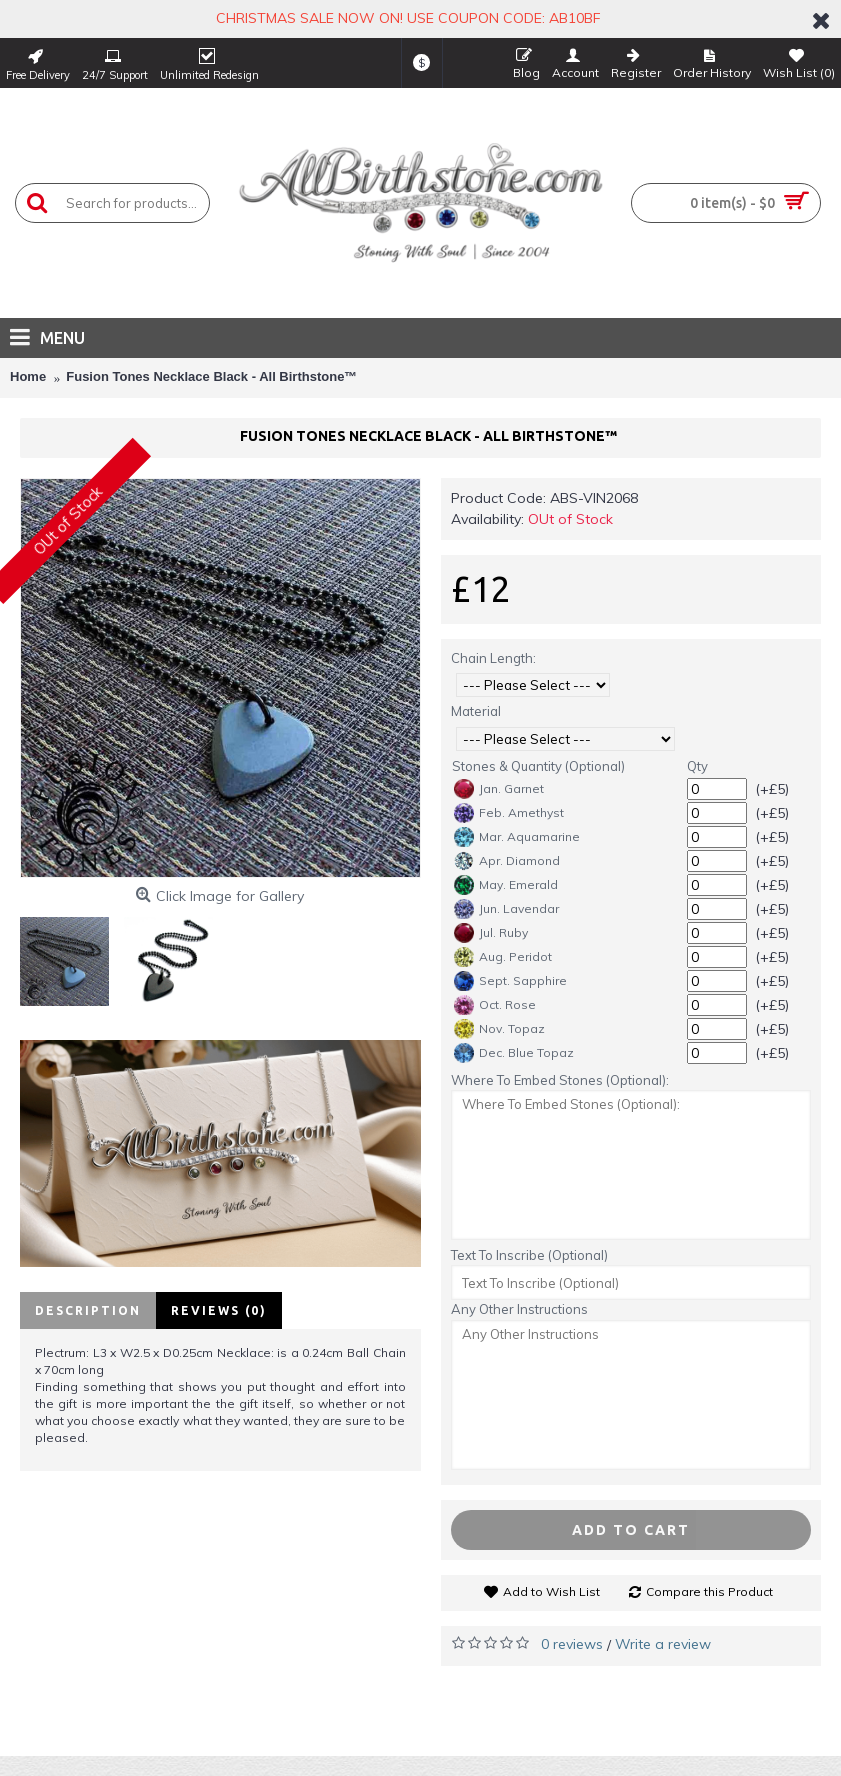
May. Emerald (506, 885)
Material (476, 711)
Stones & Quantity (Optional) (538, 766)
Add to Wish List (551, 1591)
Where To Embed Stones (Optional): (560, 1080)
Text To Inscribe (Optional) (529, 1255)
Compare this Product (709, 1591)
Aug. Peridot (503, 957)
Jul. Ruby (491, 933)
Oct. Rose (495, 1005)
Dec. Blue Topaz (514, 1053)
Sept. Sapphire (510, 981)
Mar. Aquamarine (517, 837)
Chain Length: (493, 658)
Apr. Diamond (507, 861)
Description (88, 1310)
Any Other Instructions (519, 1309)
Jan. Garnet (499, 789)
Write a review (663, 1644)
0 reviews (572, 1644)
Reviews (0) (219, 1310)
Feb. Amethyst (509, 813)
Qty (697, 766)
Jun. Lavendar (506, 909)
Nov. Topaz (499, 1029)
